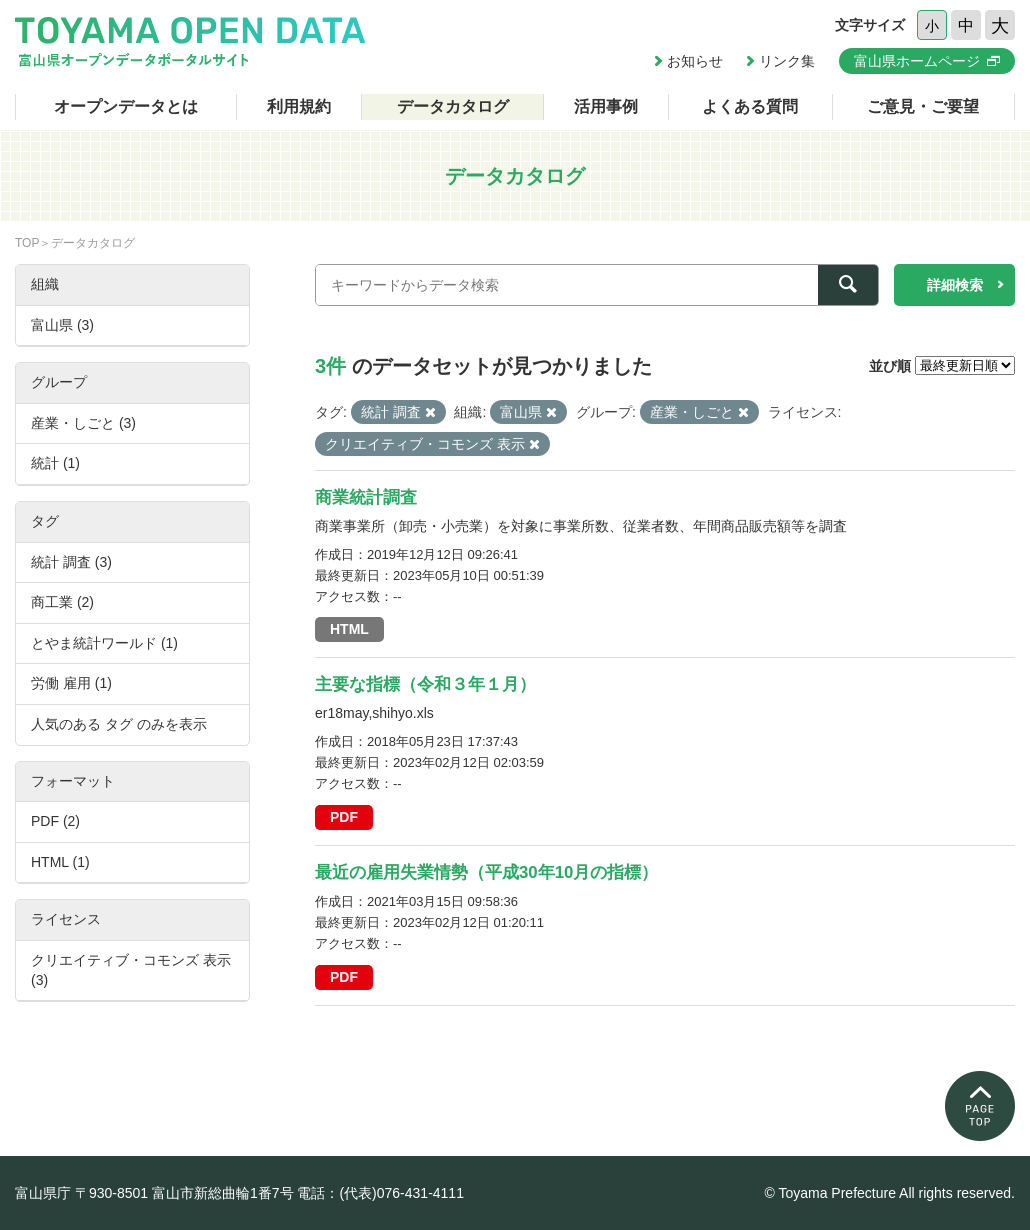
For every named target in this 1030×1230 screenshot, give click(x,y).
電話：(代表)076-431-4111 (380, 1193)
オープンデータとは (126, 106)
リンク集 (787, 61)
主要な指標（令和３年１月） (425, 684)
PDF (344, 817)
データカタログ (453, 106)
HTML (349, 629)
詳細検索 (955, 285)
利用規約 (299, 106)
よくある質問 (750, 106)
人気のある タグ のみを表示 (119, 724)
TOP (27, 243)
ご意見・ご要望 (923, 106)
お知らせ (695, 61)
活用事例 (606, 106)
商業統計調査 (366, 497)
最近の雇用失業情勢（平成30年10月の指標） (486, 872)
